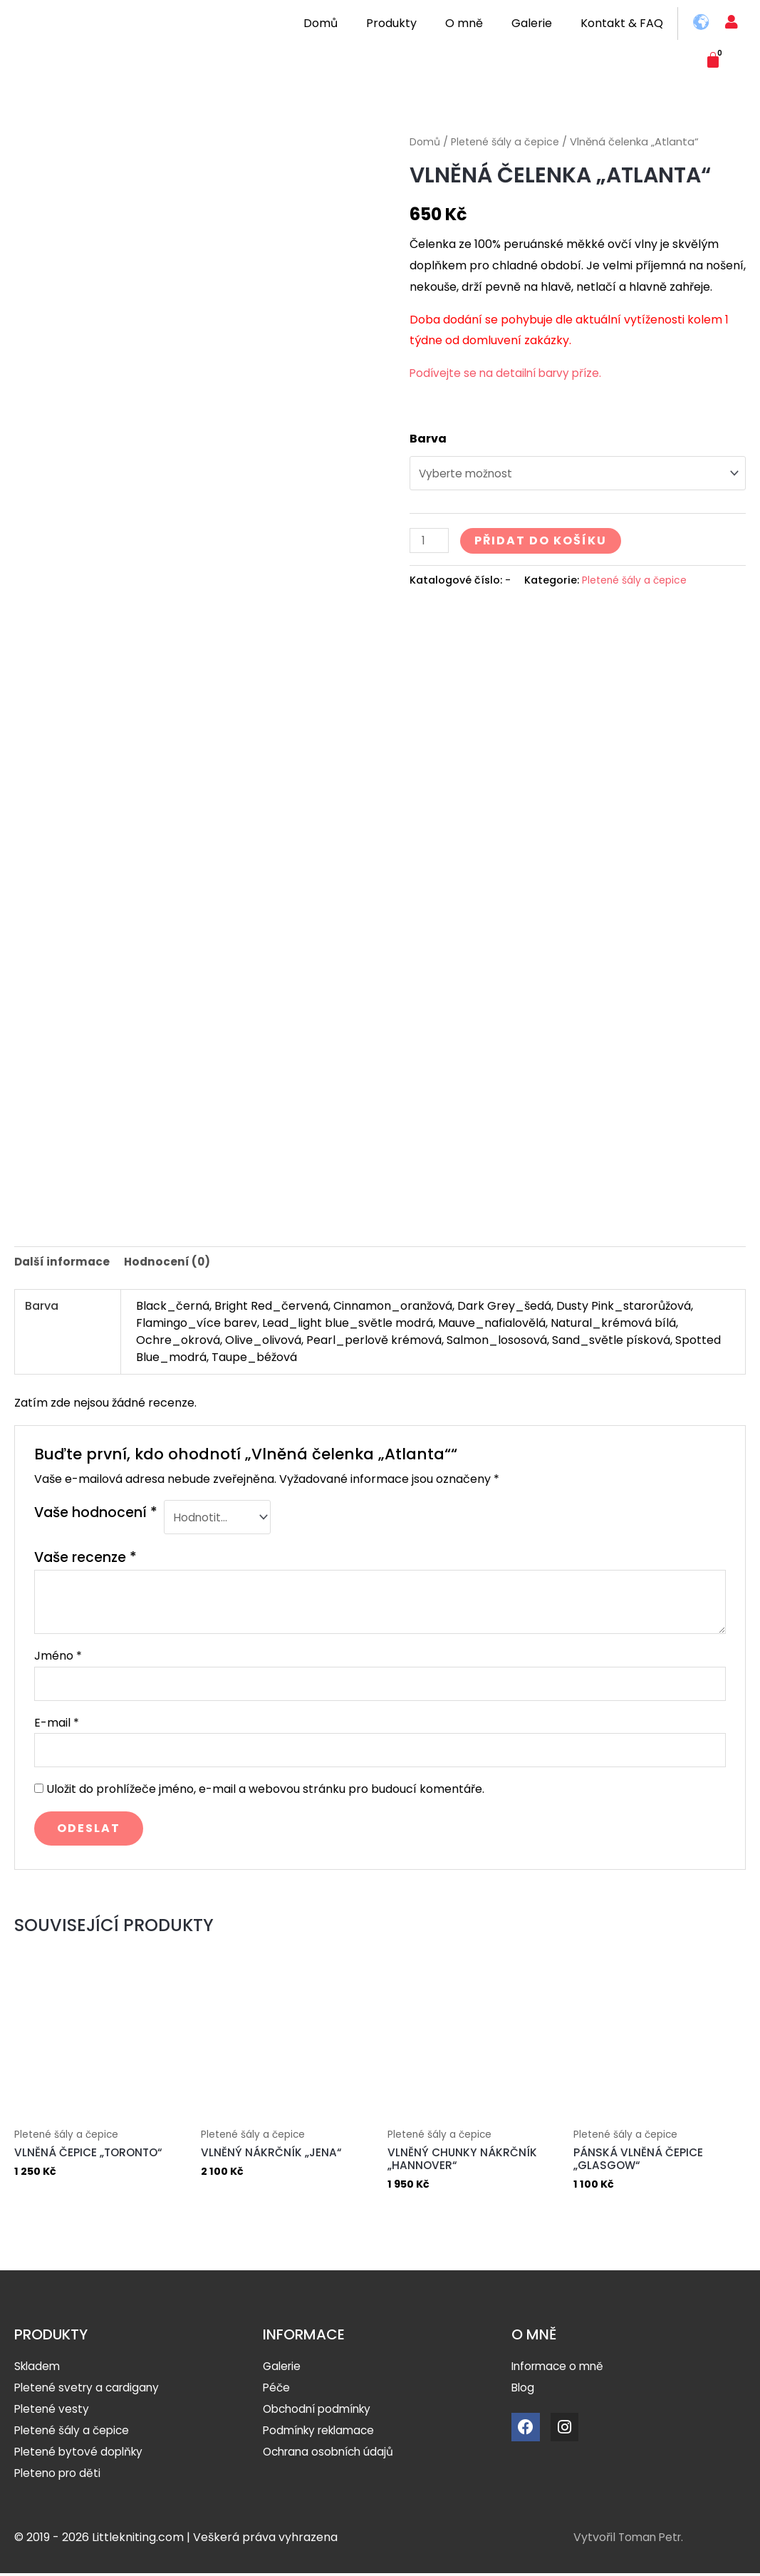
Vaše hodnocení (95, 1507)
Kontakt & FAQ (622, 23)
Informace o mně (560, 2369)
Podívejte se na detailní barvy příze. (509, 373)
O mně (464, 23)
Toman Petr (651, 2540)
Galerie (531, 23)
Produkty (391, 23)
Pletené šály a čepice (506, 142)
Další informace (63, 1256)
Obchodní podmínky (321, 2412)
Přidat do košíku (543, 542)
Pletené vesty (52, 2412)
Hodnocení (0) (170, 1256)
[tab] (63, 1256)
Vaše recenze (85, 1553)
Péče (277, 2390)
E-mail (56, 1721)
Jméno (58, 1653)
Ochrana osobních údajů (332, 2454)
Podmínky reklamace (323, 2433)
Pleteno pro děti (59, 2476)
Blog (523, 2390)
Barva (428, 438)
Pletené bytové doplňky (81, 2454)
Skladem (38, 2369)
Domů (320, 23)
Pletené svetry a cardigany (89, 2390)
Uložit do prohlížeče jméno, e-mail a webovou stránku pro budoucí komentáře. (265, 1790)
